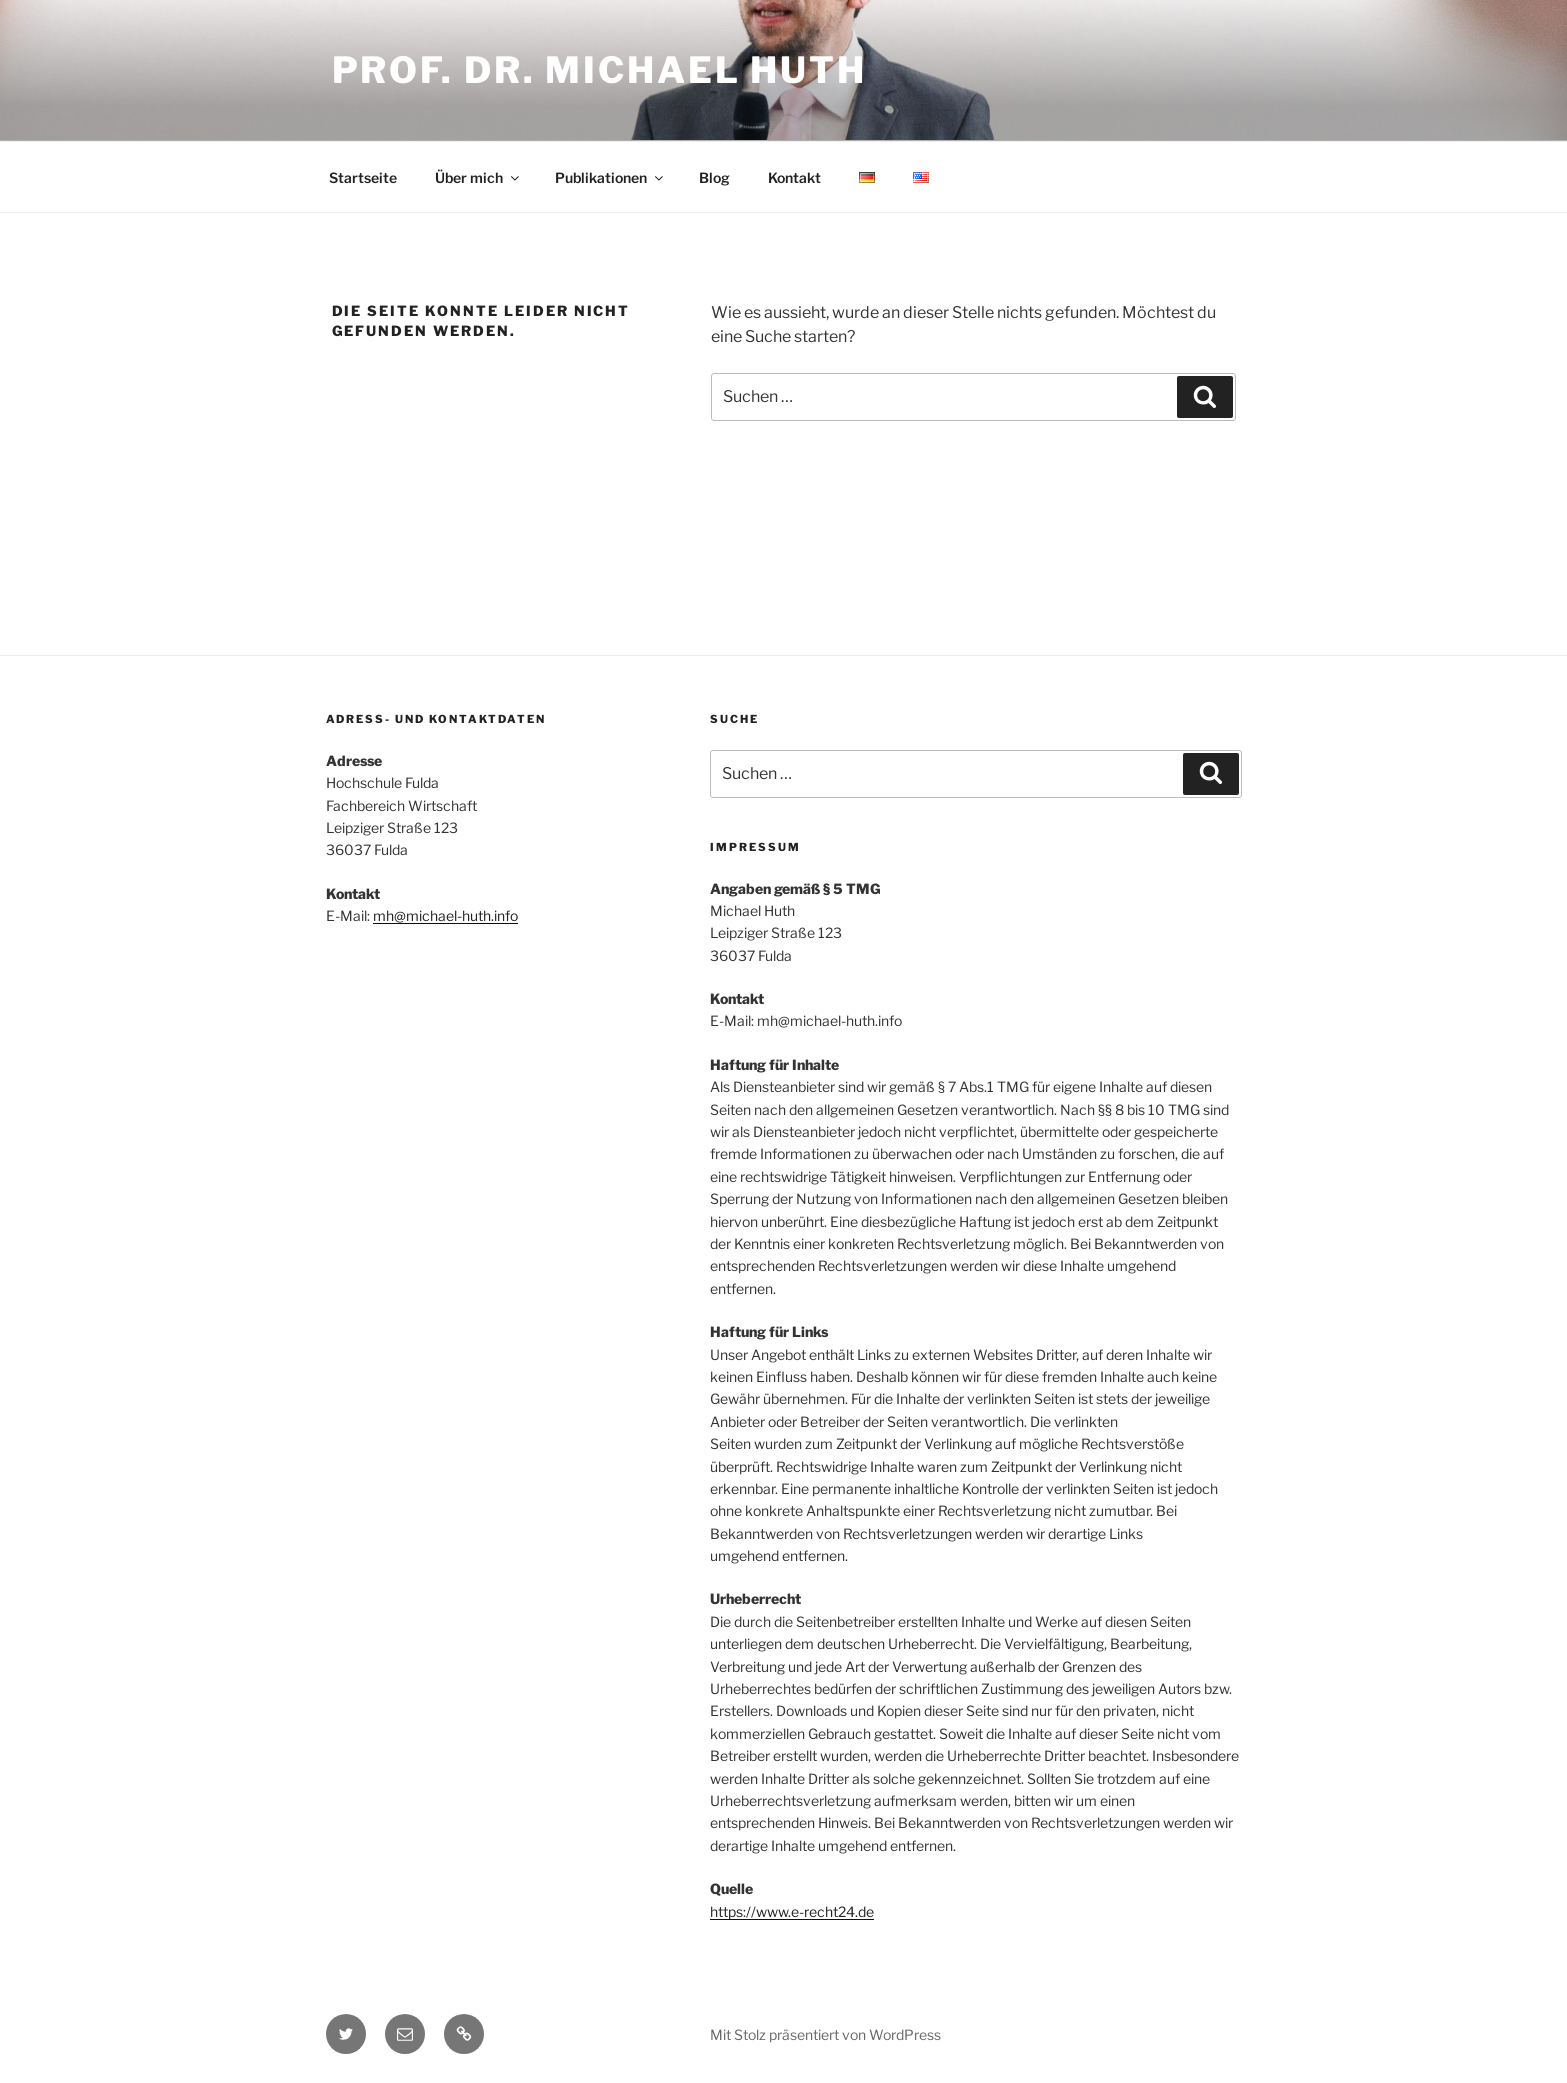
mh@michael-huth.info (445, 915)
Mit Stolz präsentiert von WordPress (825, 2034)
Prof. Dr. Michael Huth (599, 70)
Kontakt (794, 177)
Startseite (363, 177)
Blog (714, 177)
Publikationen (610, 177)
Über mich (478, 177)
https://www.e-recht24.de (792, 1911)
